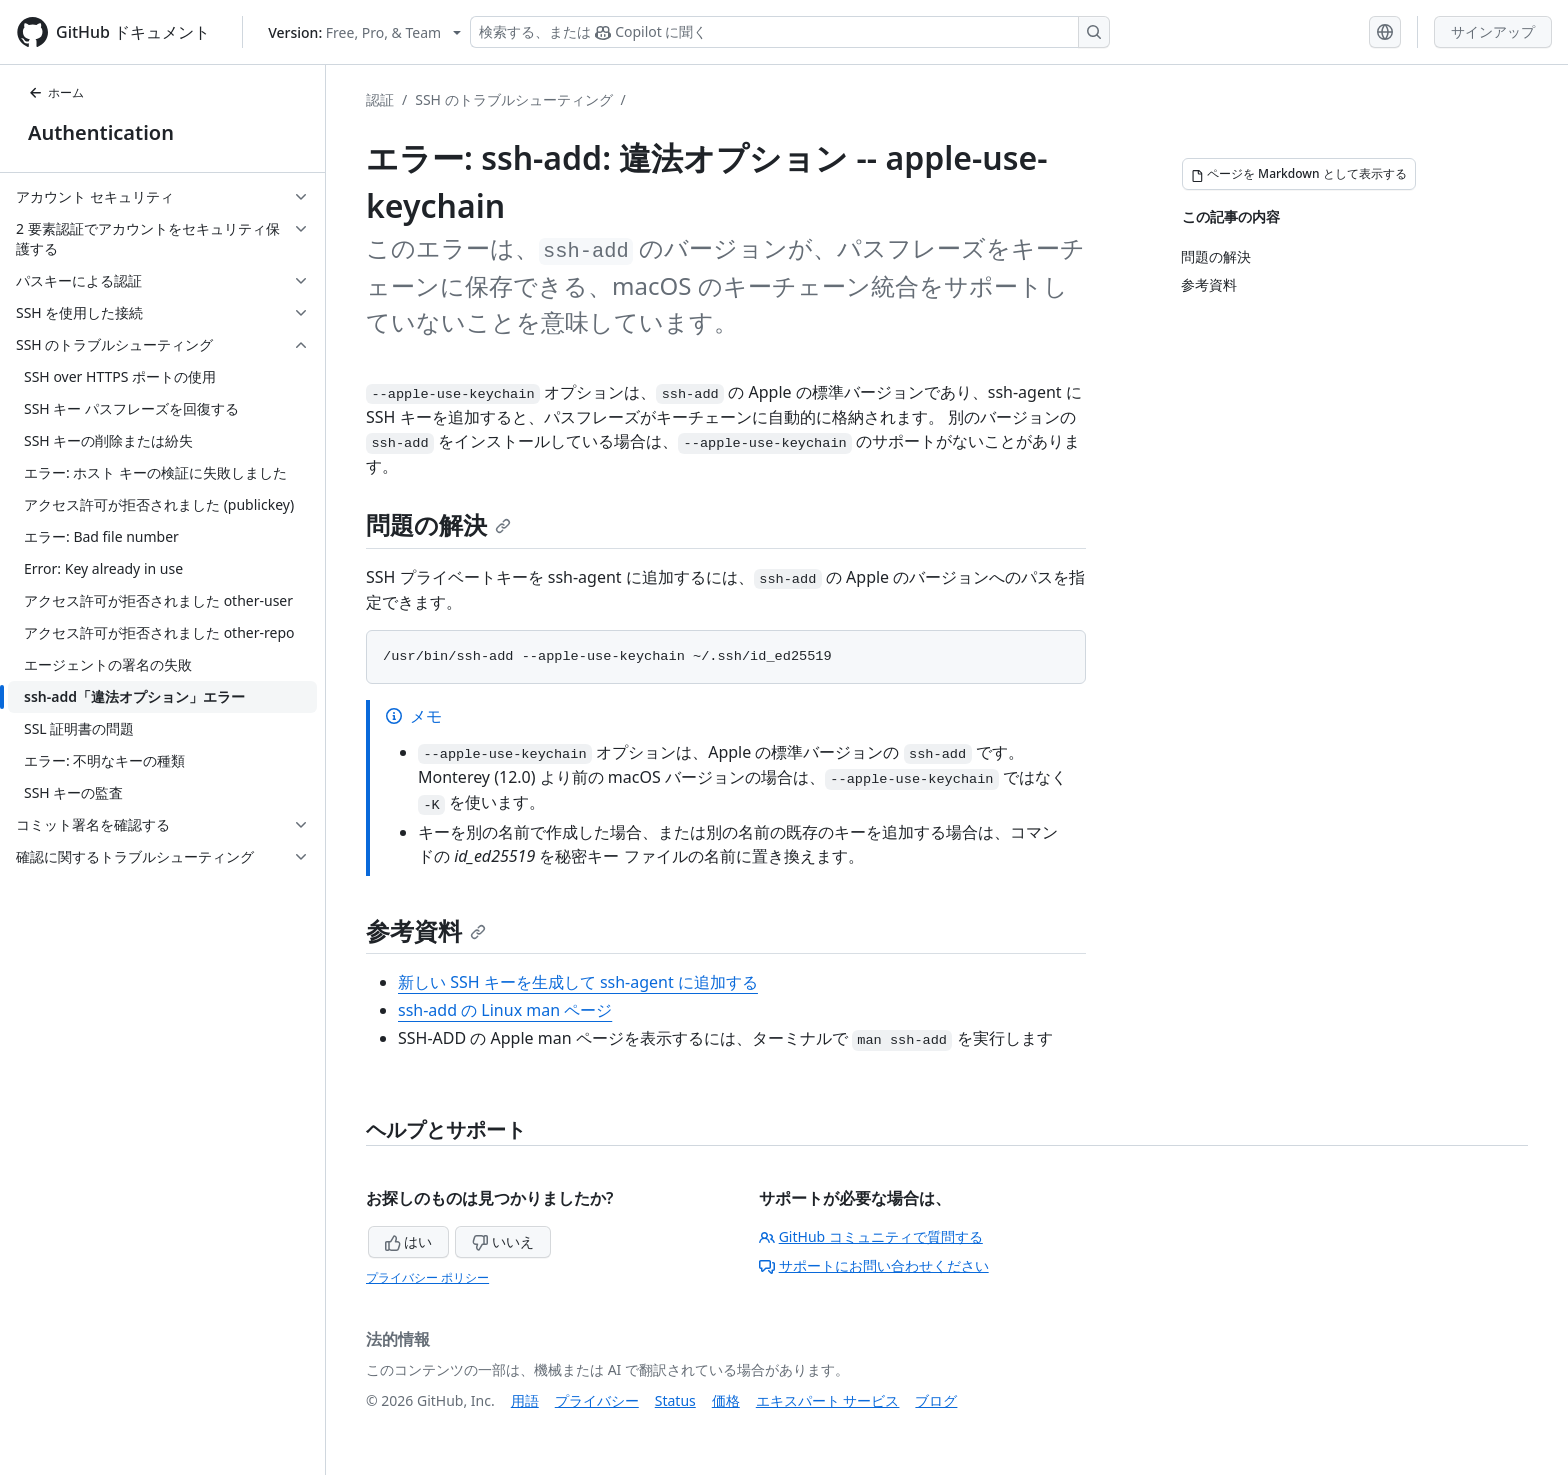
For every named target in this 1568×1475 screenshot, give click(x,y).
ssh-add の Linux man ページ (505, 1010)
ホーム (56, 92)
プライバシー (597, 1400)
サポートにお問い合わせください (874, 1265)
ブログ (936, 1400)
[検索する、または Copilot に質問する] (790, 32)
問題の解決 (438, 524)
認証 (380, 99)
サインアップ (1493, 31)
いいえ (503, 1241)
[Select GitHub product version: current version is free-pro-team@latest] (364, 32)
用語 (525, 1400)
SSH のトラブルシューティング (513, 99)
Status (675, 1400)
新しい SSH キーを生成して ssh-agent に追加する (578, 982)
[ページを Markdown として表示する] (1299, 174)
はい (409, 1241)
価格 (726, 1400)
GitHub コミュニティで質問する (871, 1236)
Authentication (101, 132)
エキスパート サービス (828, 1400)
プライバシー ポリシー (427, 1277)
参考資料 (426, 930)
